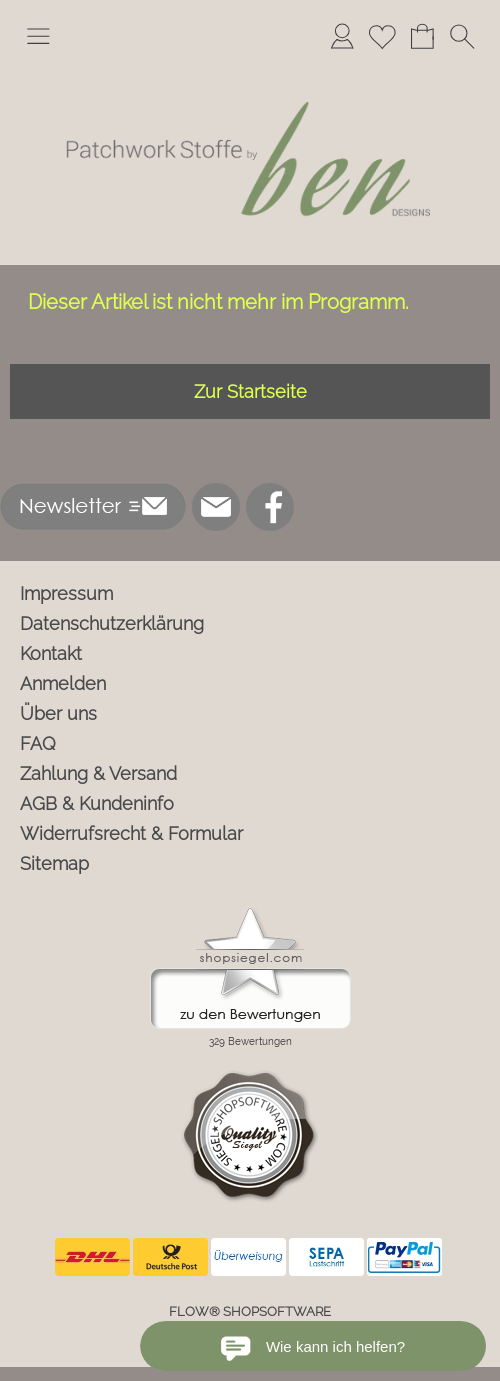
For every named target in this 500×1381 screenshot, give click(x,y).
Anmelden (63, 683)
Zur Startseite (250, 391)
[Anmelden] (342, 36)
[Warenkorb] (422, 36)
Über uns (58, 713)
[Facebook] (270, 507)
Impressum (66, 593)
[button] (38, 36)
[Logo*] (250, 69)
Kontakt (51, 653)
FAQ (38, 743)
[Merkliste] (382, 36)
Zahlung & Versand (98, 773)
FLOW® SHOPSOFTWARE (250, 1311)
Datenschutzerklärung (112, 623)
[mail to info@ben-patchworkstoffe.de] (216, 507)
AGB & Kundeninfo (97, 803)
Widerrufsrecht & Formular (131, 833)
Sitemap (54, 863)
